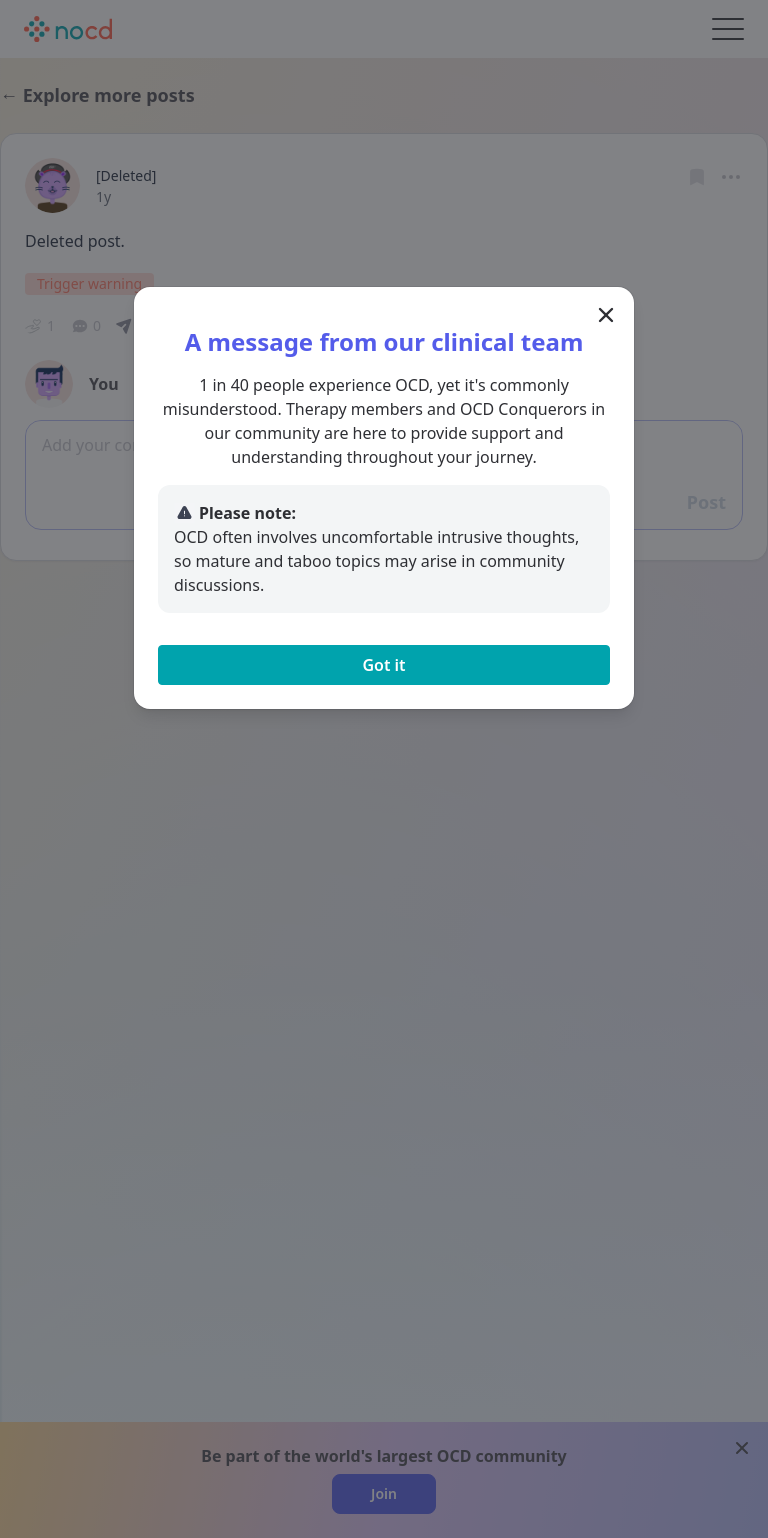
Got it (383, 665)
